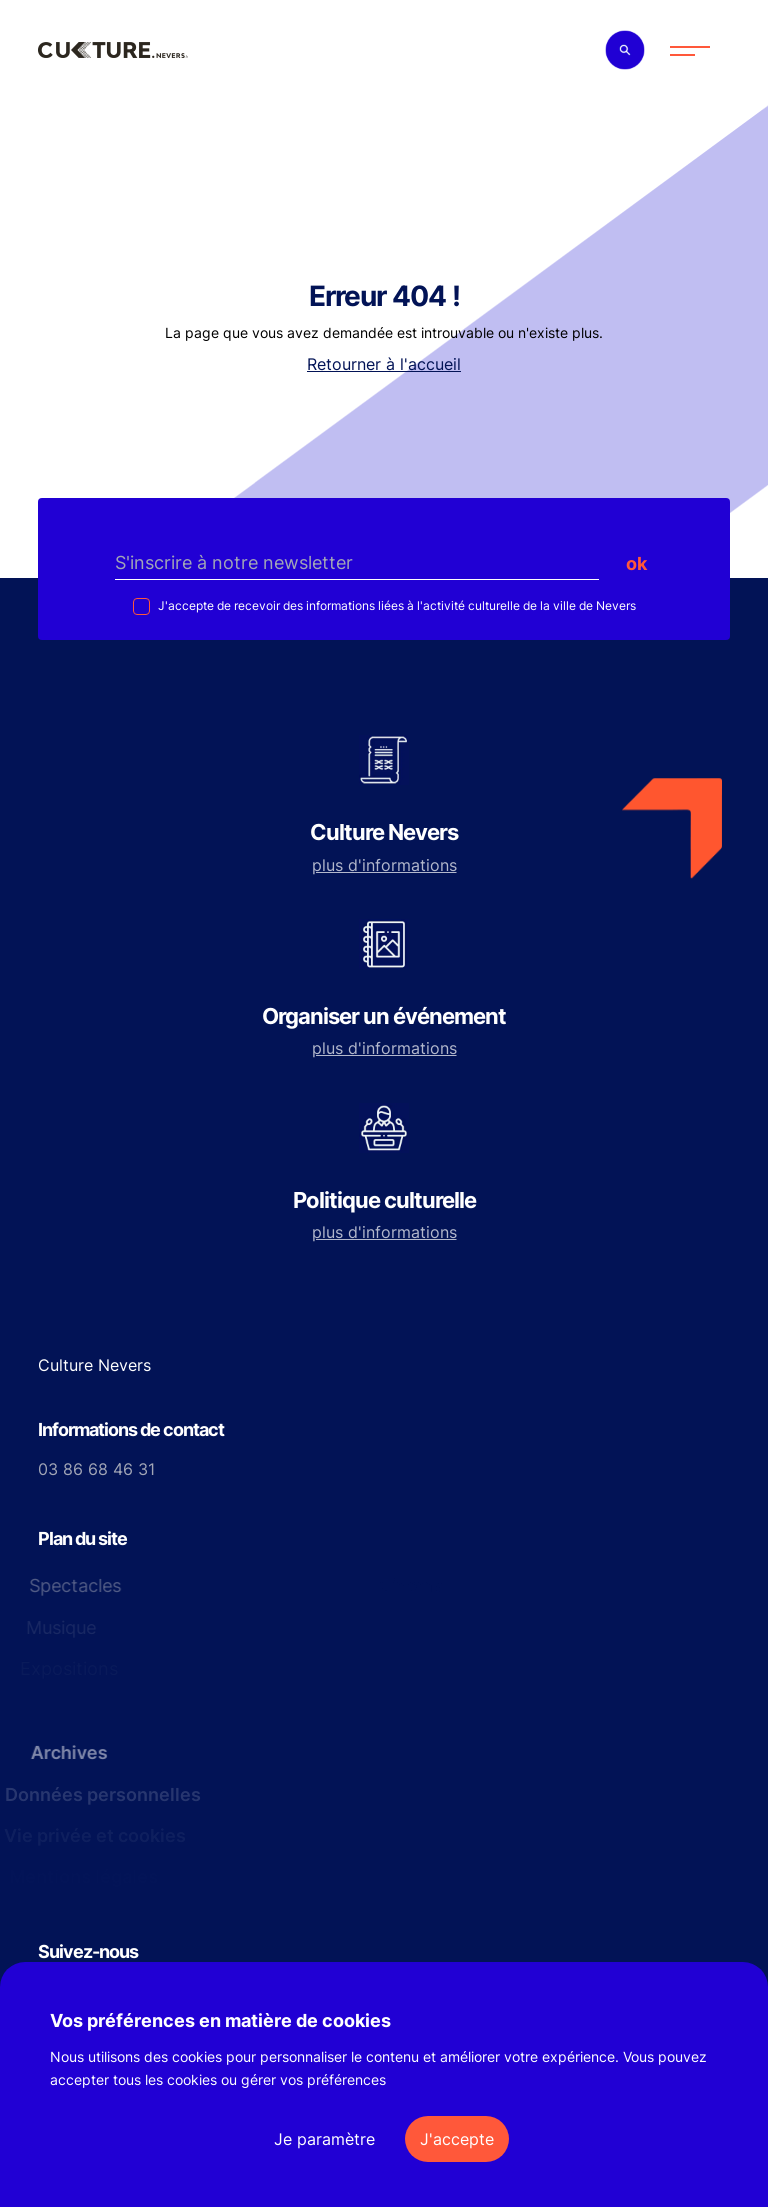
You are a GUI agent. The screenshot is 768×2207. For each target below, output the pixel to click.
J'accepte (457, 2139)
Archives (62, 1752)
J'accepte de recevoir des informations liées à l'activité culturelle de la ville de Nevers (395, 605)
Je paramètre (324, 2139)
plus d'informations (384, 865)
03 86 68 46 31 (96, 1469)
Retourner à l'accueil (384, 364)
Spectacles (67, 1585)
